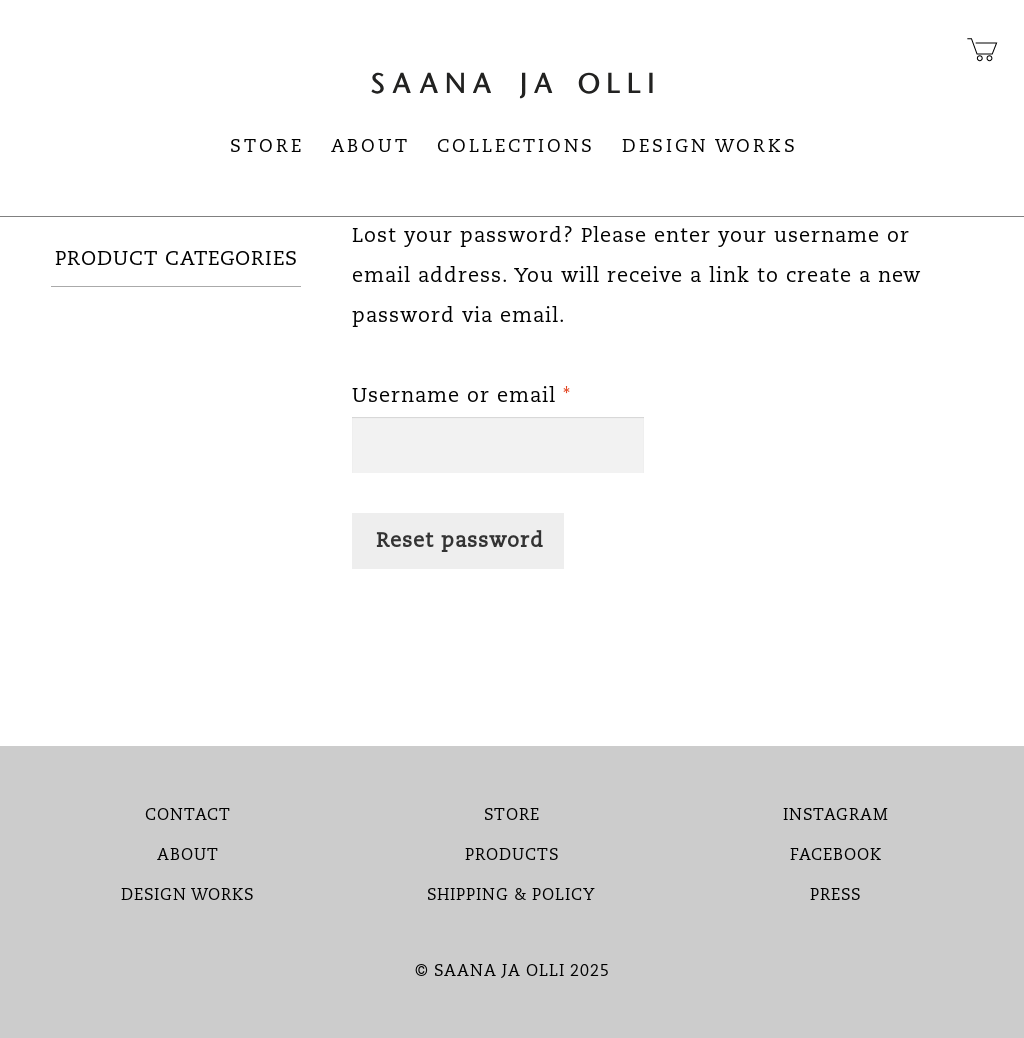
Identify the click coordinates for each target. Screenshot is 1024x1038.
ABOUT (188, 856)
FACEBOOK (836, 856)
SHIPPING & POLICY (511, 896)
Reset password (460, 542)
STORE (512, 816)
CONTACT (188, 816)
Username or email (498, 392)
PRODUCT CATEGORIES (176, 260)
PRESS (835, 896)
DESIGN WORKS (187, 896)
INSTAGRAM (836, 816)
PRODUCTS (512, 856)
